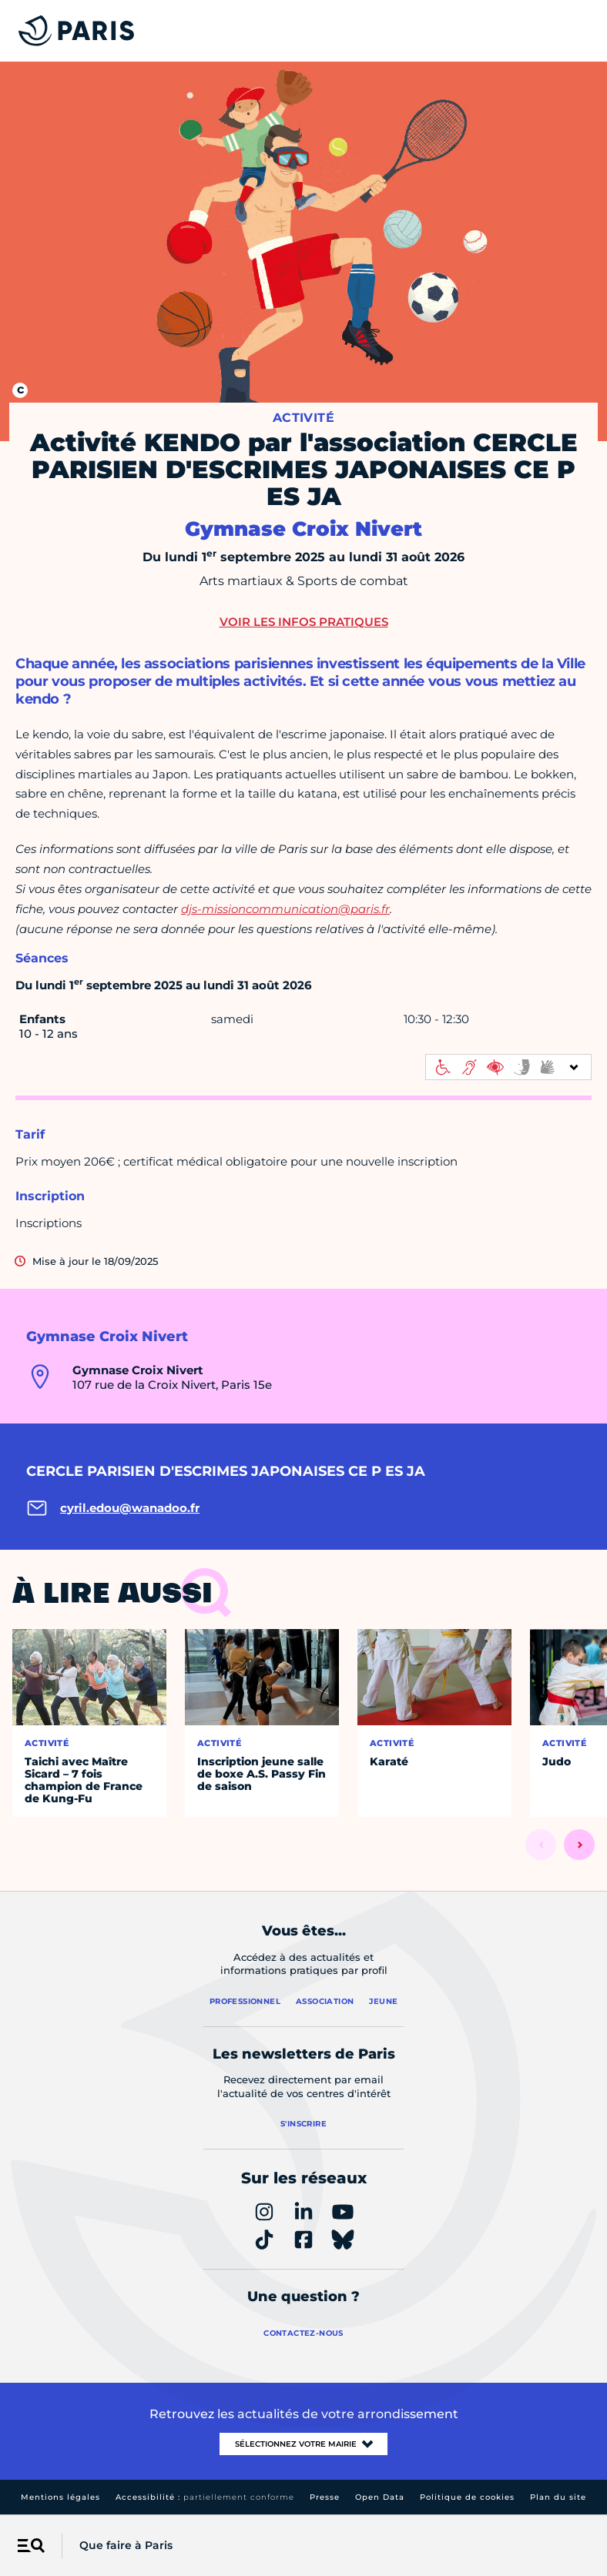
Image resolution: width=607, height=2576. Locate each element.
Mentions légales (60, 2497)
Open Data (379, 2497)
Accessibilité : (205, 2497)
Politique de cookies (467, 2497)
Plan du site (558, 2497)
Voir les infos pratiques (304, 621)
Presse (325, 2497)
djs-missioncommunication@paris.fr (285, 909)
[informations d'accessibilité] (508, 1067)
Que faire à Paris (126, 2545)
